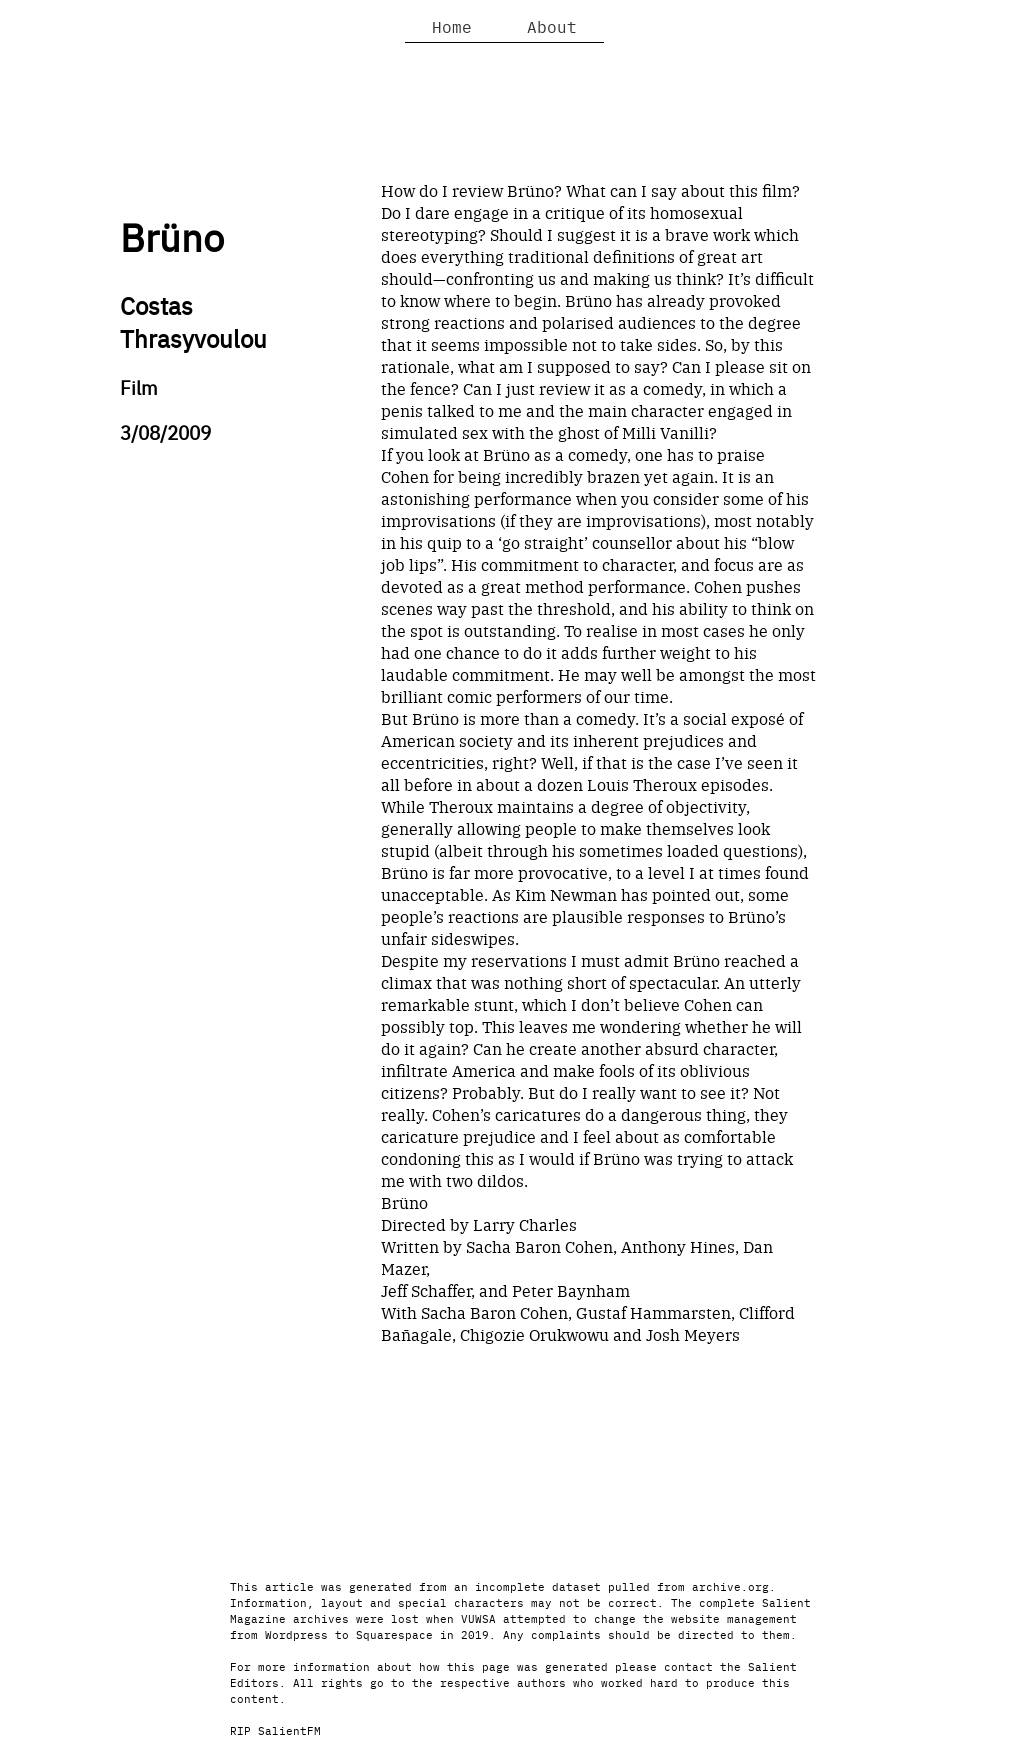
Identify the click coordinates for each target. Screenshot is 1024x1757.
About (552, 26)
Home (452, 26)
